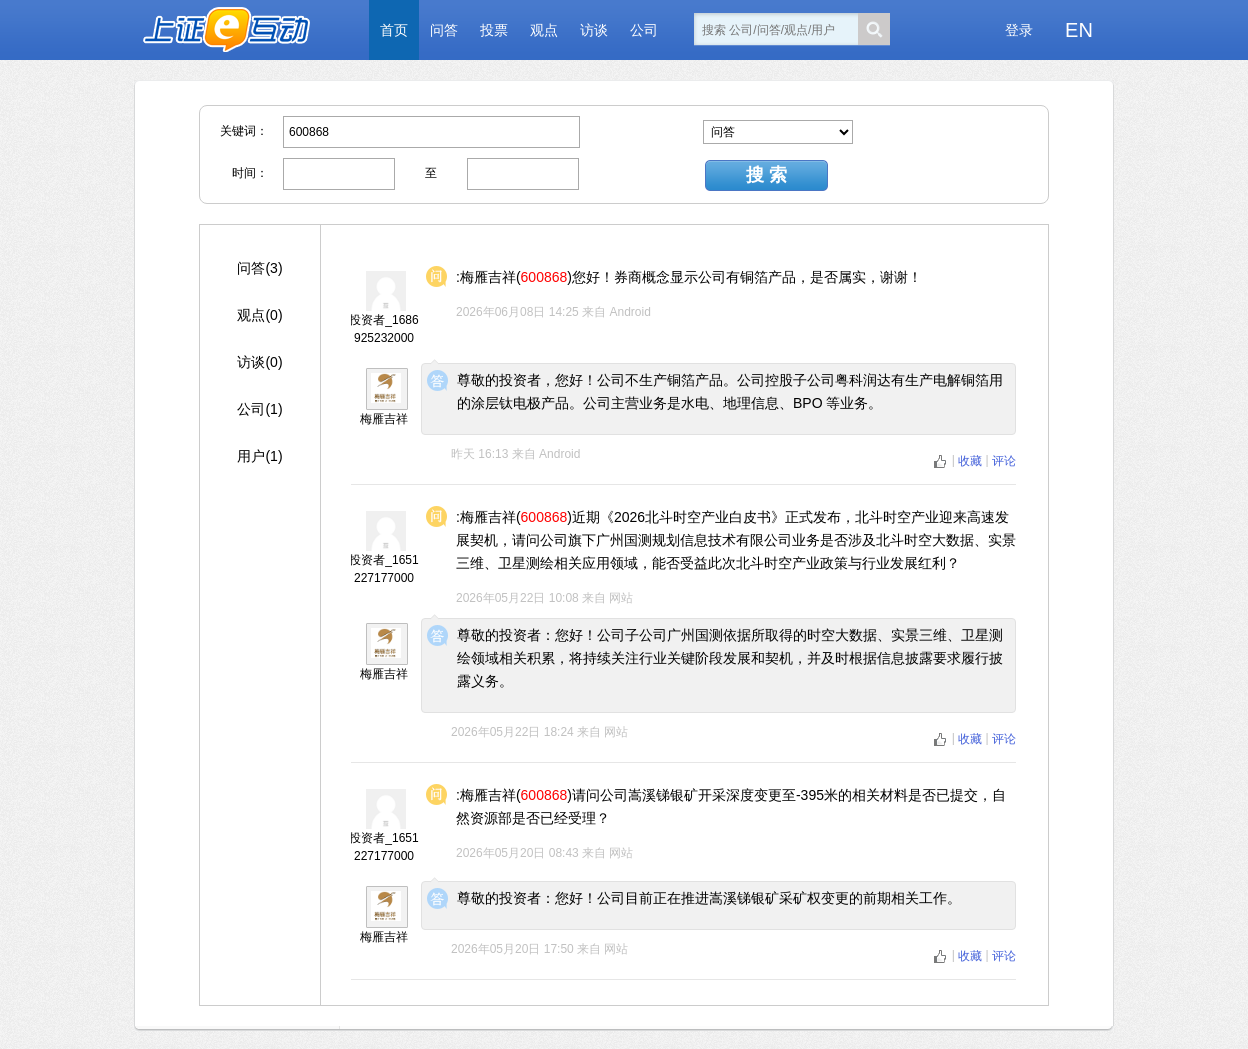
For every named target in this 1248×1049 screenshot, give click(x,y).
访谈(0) (259, 362)
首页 (394, 30)
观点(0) (259, 315)
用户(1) (259, 456)
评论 (1004, 461)
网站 (621, 598)
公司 (644, 30)
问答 (444, 30)
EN (1079, 30)
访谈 (594, 30)
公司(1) (259, 409)
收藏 (971, 461)
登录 (1019, 30)
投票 (494, 30)
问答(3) (259, 268)
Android (629, 312)
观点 (544, 30)
